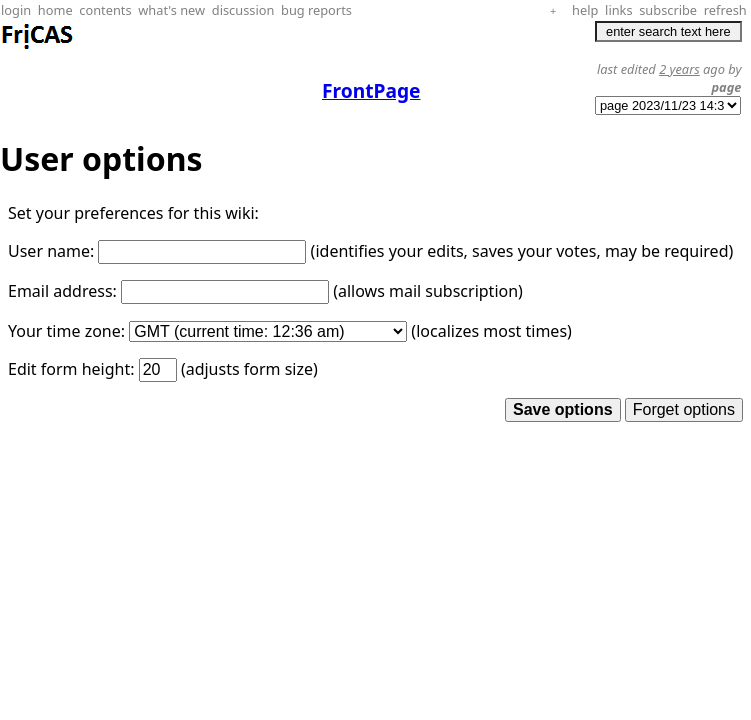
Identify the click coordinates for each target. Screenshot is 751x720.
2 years (679, 69)
